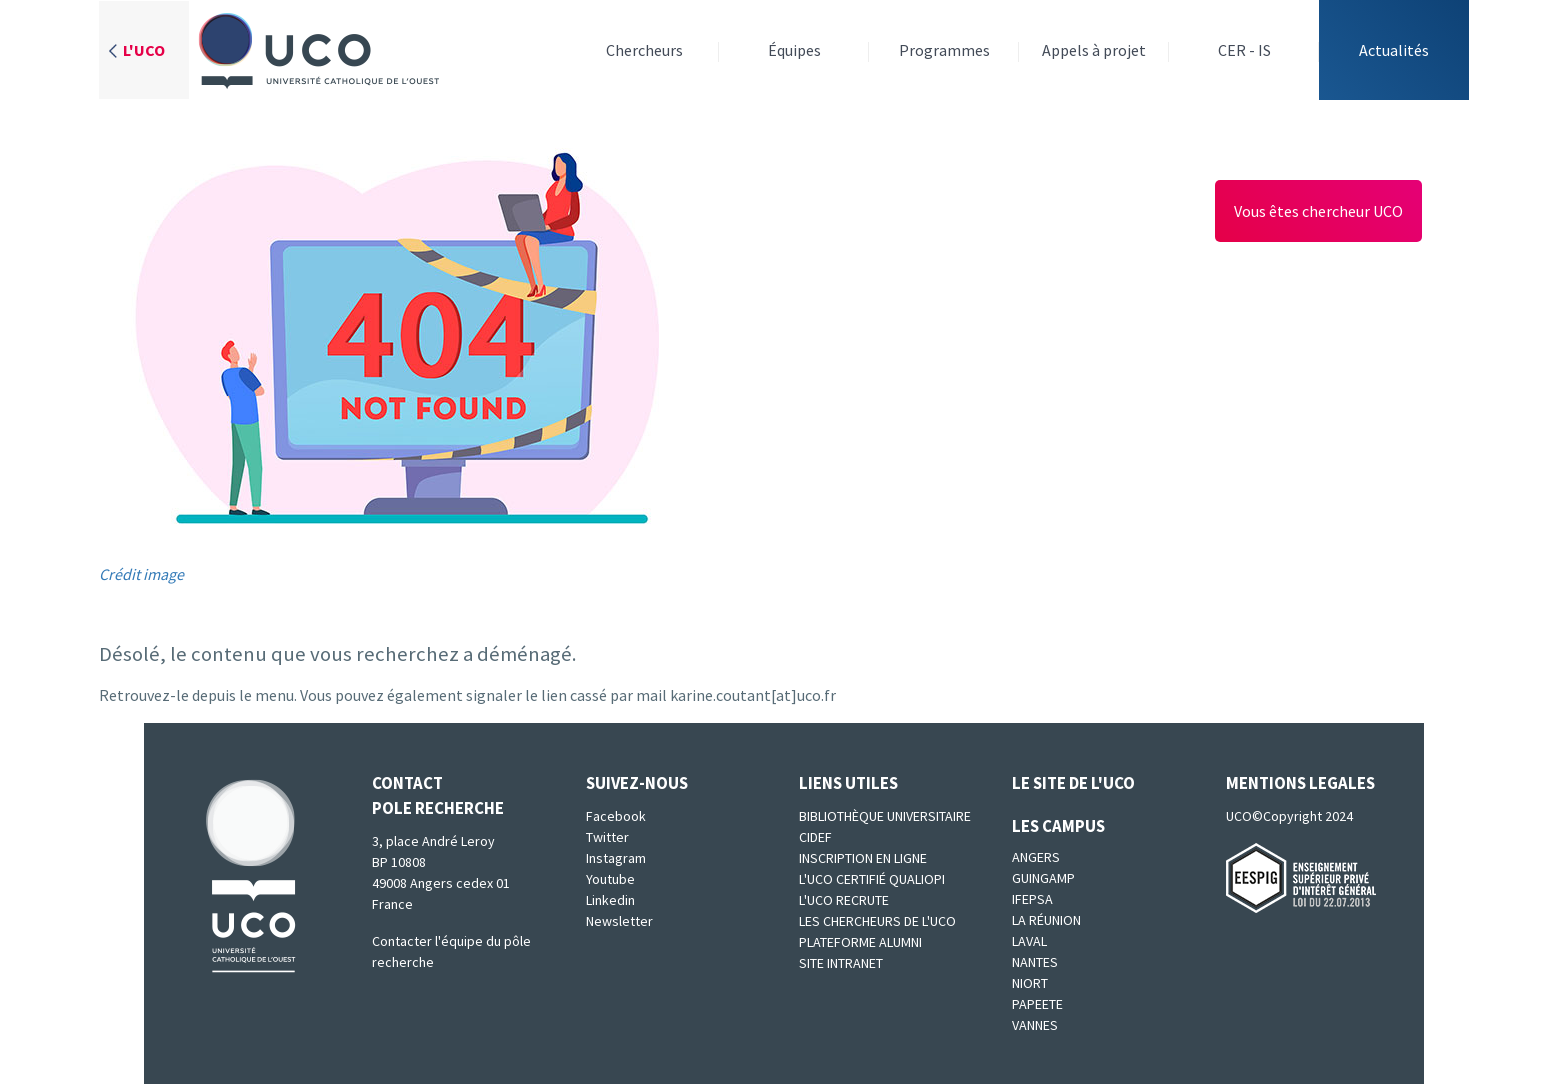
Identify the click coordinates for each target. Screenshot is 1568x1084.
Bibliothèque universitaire (885, 816)
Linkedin (610, 900)
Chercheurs (644, 50)
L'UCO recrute (844, 900)
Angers (1036, 857)
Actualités (1394, 50)
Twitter (607, 837)
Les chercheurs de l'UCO (877, 921)
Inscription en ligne (863, 858)
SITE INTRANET (841, 963)
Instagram (616, 858)
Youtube (610, 879)
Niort (1030, 983)
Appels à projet (1094, 50)
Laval (1029, 941)
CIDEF (815, 837)
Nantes (1035, 962)
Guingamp (1043, 878)
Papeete (1037, 1004)
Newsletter (619, 921)
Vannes (1035, 1025)
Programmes (944, 50)
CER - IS (1244, 50)
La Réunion (1046, 920)
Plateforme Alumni (860, 942)
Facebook (616, 816)
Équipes (794, 50)
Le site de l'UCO (1073, 783)
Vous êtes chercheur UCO (1318, 211)
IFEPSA (1032, 899)
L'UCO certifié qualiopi (872, 879)
